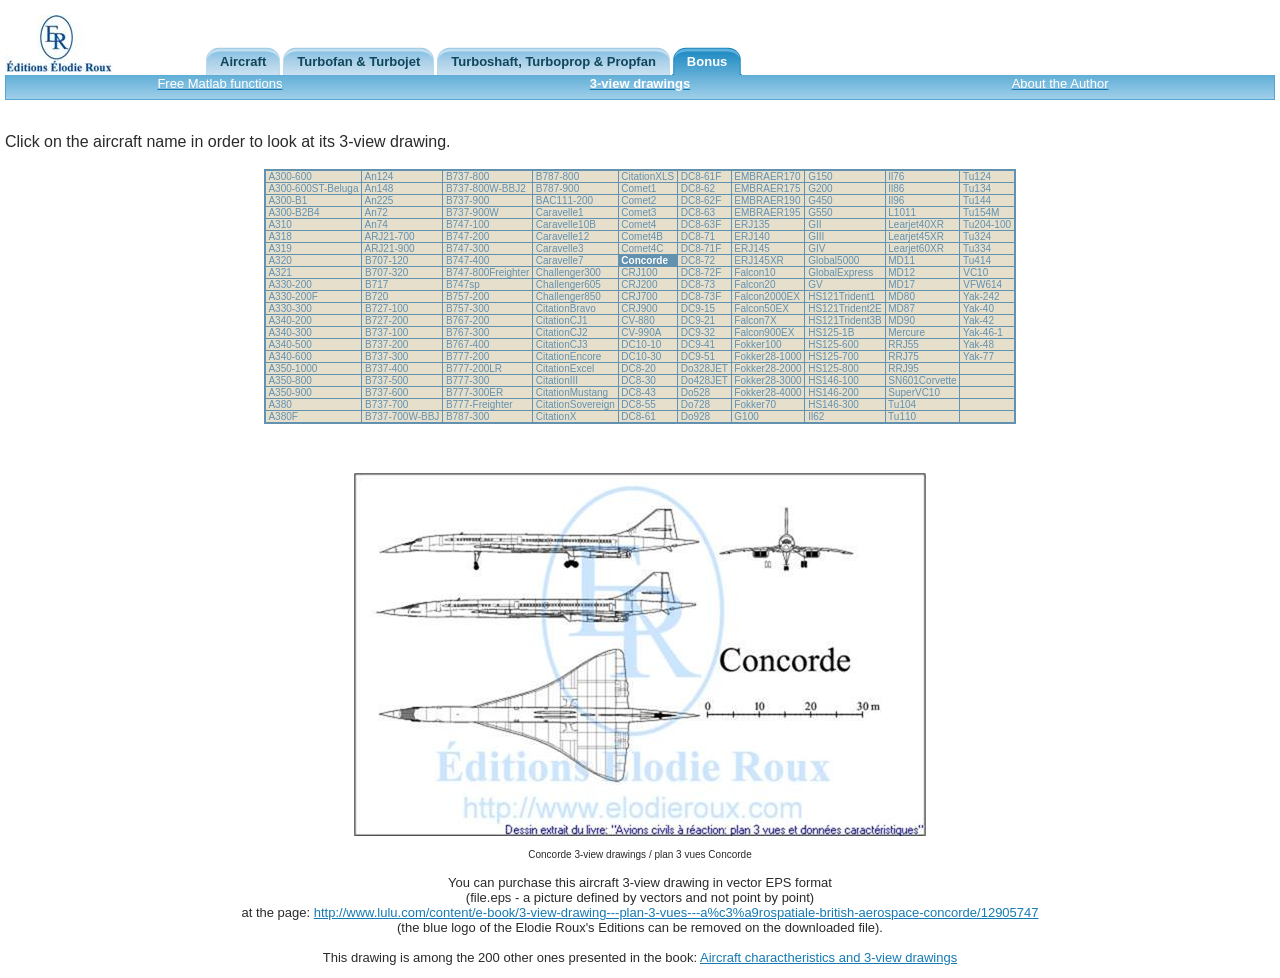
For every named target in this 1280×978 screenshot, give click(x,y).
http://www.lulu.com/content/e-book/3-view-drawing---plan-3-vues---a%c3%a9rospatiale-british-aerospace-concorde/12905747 (676, 912)
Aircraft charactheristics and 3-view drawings (828, 957)
